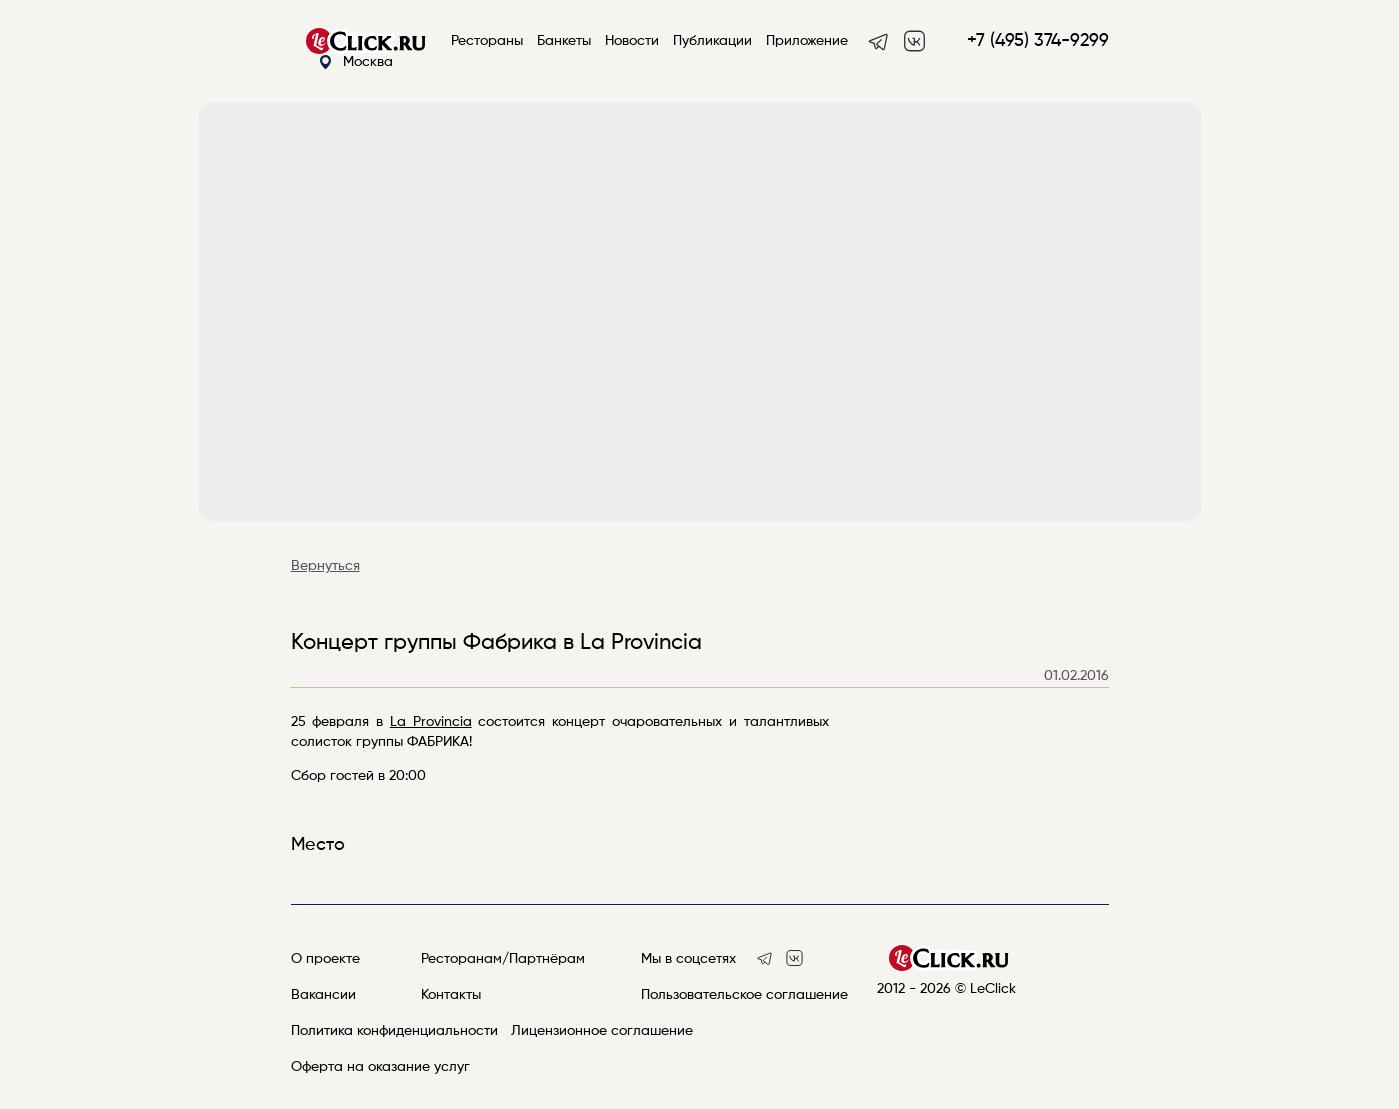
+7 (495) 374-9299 (1038, 41)
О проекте (325, 959)
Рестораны (487, 41)
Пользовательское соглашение (744, 995)
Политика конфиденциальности (394, 1031)
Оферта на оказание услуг (380, 1067)
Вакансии (323, 995)
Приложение (807, 41)
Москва (355, 62)
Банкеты (564, 41)
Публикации (712, 41)
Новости (632, 41)
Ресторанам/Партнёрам (503, 959)
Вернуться (325, 566)
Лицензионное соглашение (602, 1031)
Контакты (451, 995)
